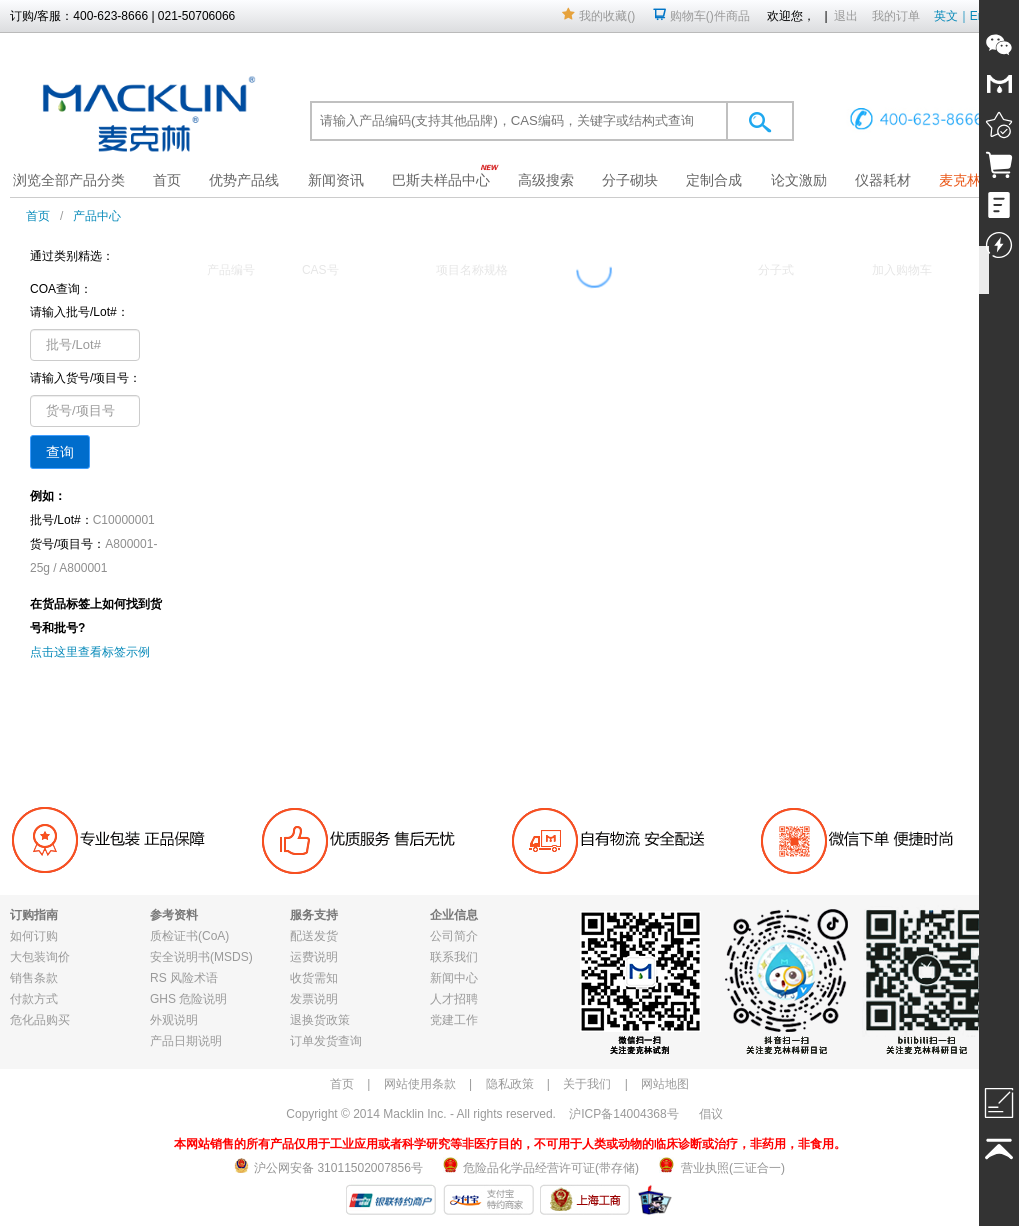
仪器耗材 (883, 180)
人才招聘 (454, 999)
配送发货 (314, 936)
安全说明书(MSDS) (201, 957)
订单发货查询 (326, 1041)
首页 (167, 180)
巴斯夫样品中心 (441, 180)
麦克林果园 (974, 180)
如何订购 (34, 936)
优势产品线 (244, 180)
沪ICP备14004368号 (623, 1114)
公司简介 (454, 936)
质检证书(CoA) (189, 936)
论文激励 (799, 180)
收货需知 (314, 978)
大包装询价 (40, 957)
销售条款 (34, 978)
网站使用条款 (420, 1084)
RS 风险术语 (184, 978)
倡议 (711, 1114)
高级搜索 (546, 180)
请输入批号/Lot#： (79, 312)
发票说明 (314, 999)
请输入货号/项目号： (85, 378)
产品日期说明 (186, 1041)
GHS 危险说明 (188, 999)
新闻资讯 (336, 180)
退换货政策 (320, 1020)
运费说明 (314, 957)
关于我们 (587, 1084)
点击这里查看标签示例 (90, 652)
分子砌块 (630, 180)
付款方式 (34, 999)
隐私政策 (510, 1084)
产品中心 (97, 216)
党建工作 (454, 1020)
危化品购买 (40, 1020)
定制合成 (714, 180)
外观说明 (174, 1020)
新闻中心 (454, 978)
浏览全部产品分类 (69, 180)
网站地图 (665, 1084)
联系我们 (454, 957)
